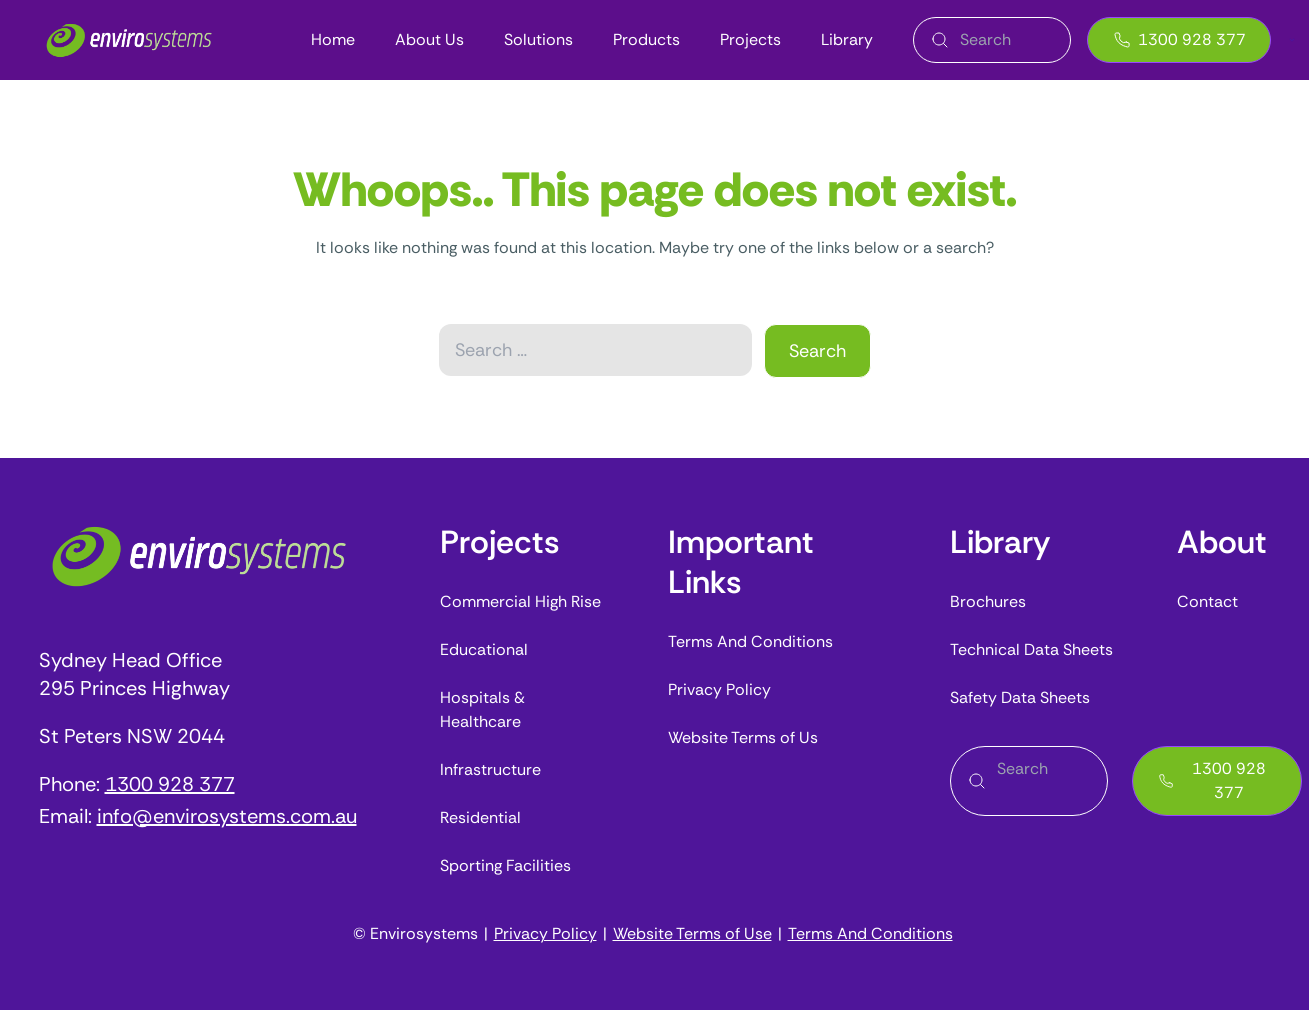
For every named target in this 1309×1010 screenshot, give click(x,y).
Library (847, 40)
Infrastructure (490, 769)
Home (333, 40)
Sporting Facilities (505, 865)
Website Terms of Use (692, 933)
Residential (480, 817)
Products (646, 40)
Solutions (538, 40)
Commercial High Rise (520, 601)
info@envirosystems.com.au (227, 816)
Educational (484, 649)
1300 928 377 (1179, 39)
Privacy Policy (719, 689)
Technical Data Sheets (1031, 649)
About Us (429, 40)
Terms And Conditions (750, 641)
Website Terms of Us (743, 737)
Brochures (988, 601)
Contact (1207, 601)
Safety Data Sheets (1020, 697)
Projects (750, 40)
